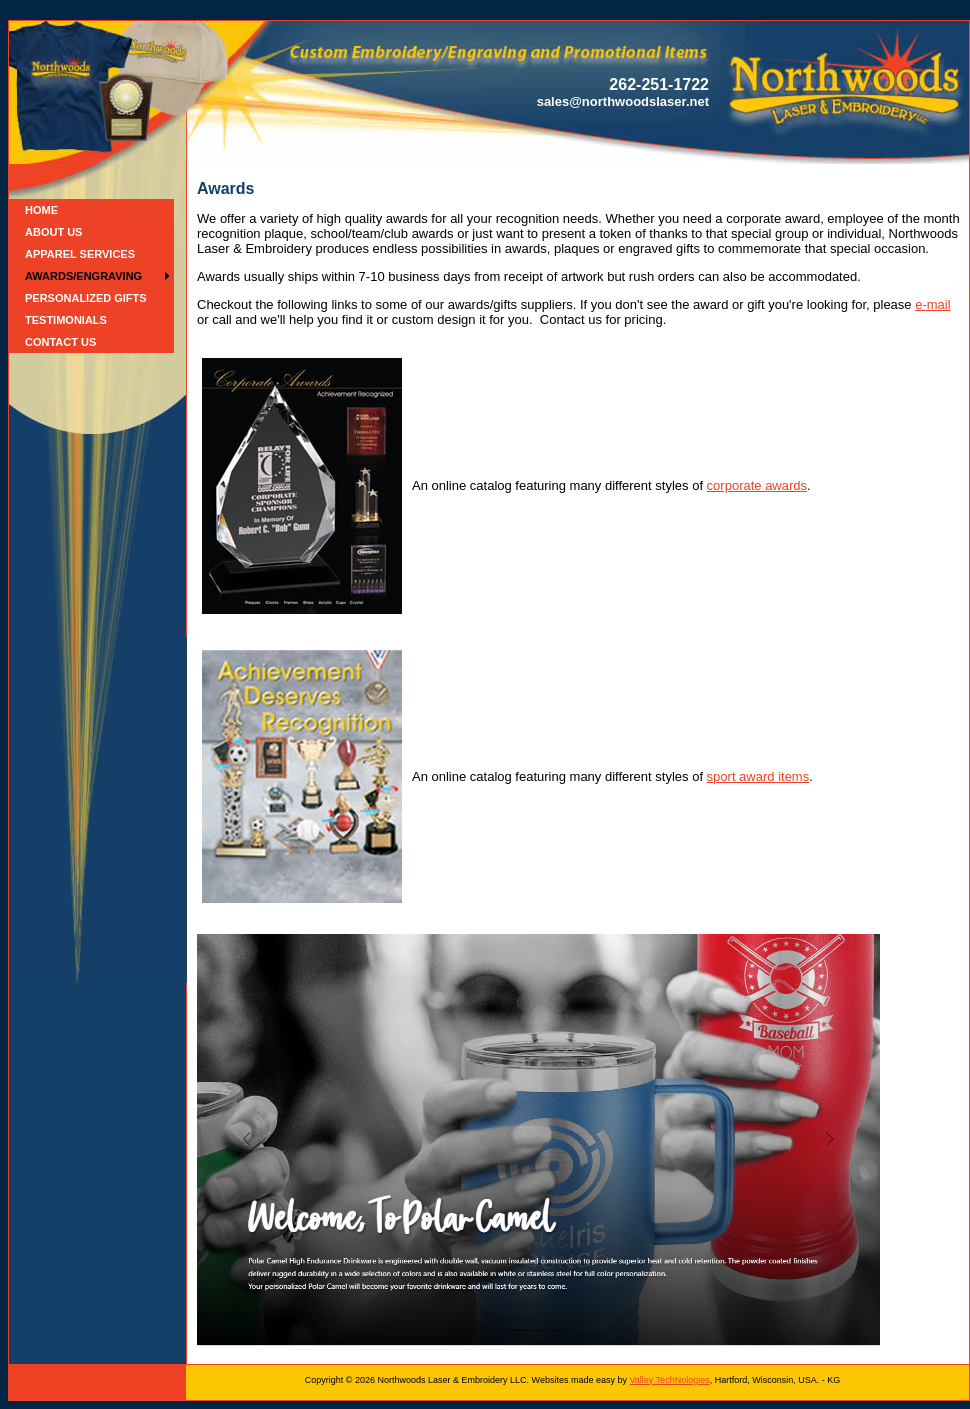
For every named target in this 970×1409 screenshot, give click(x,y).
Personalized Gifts (86, 298)
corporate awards (757, 485)
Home (41, 210)
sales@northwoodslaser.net (623, 101)
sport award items (758, 776)
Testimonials (66, 320)
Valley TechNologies (669, 1380)
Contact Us (60, 342)
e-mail (932, 304)
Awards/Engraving (83, 276)
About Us (53, 232)
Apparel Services (80, 254)
